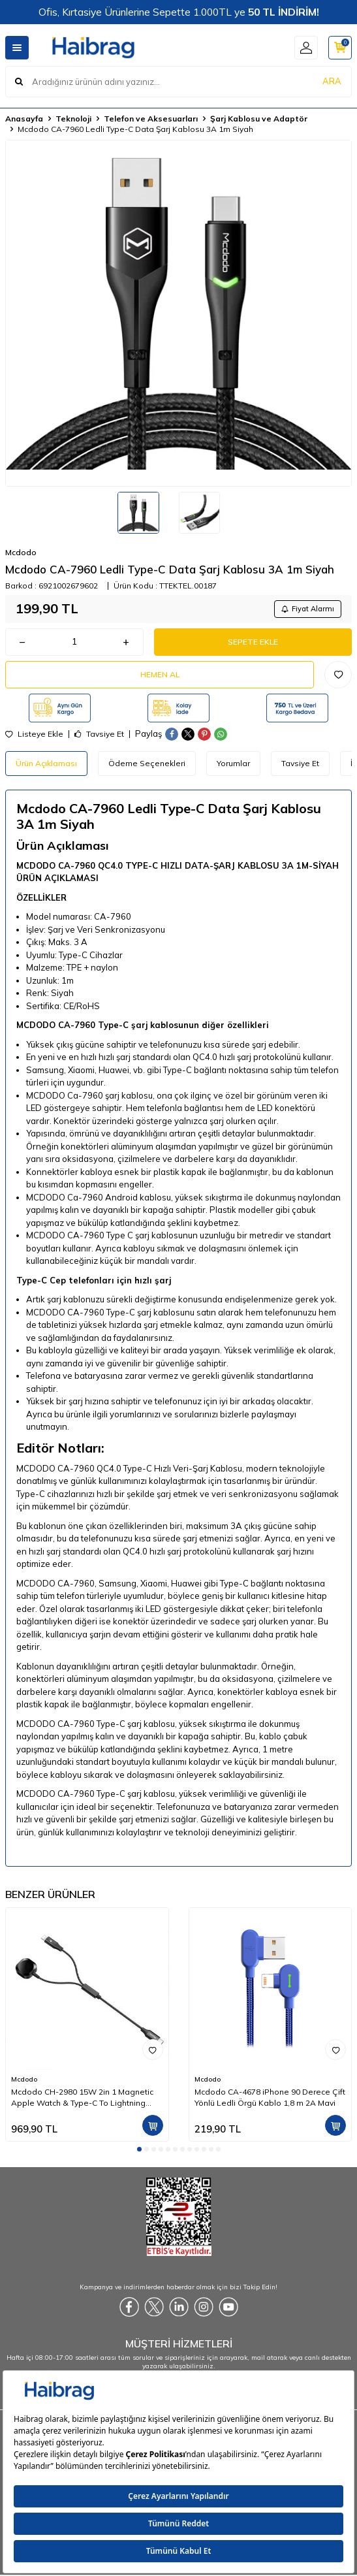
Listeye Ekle (34, 734)
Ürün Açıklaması (46, 763)
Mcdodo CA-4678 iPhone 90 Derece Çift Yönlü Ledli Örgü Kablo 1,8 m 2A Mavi (269, 2097)
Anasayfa (24, 118)
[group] (178, 313)
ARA (331, 81)
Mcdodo (21, 552)
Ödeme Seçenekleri (146, 763)
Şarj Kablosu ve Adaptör (258, 118)
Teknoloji (73, 118)
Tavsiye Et (99, 734)
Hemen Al (159, 674)
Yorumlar (233, 763)
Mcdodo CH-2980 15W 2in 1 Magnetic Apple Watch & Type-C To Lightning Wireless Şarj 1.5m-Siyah (82, 2097)
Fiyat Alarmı (307, 608)
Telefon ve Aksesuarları (151, 118)
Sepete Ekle (253, 642)
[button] (139, 2149)
